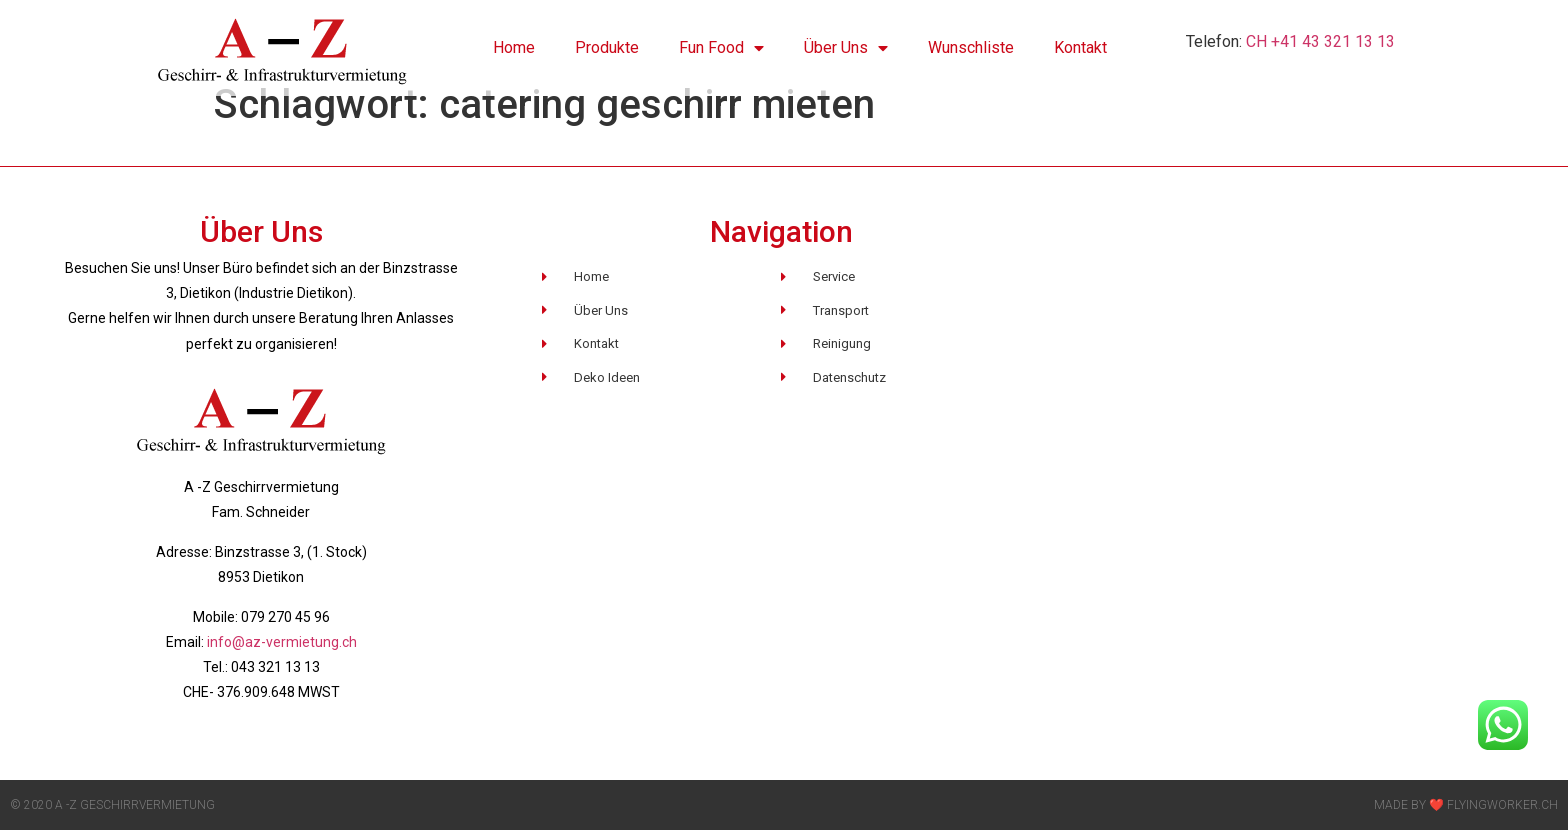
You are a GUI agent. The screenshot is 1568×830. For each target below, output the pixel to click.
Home (514, 47)
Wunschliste (971, 47)
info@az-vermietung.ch (282, 642)
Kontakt (1080, 47)
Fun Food (721, 48)
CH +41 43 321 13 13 (1318, 41)
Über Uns (846, 48)
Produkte (607, 47)
